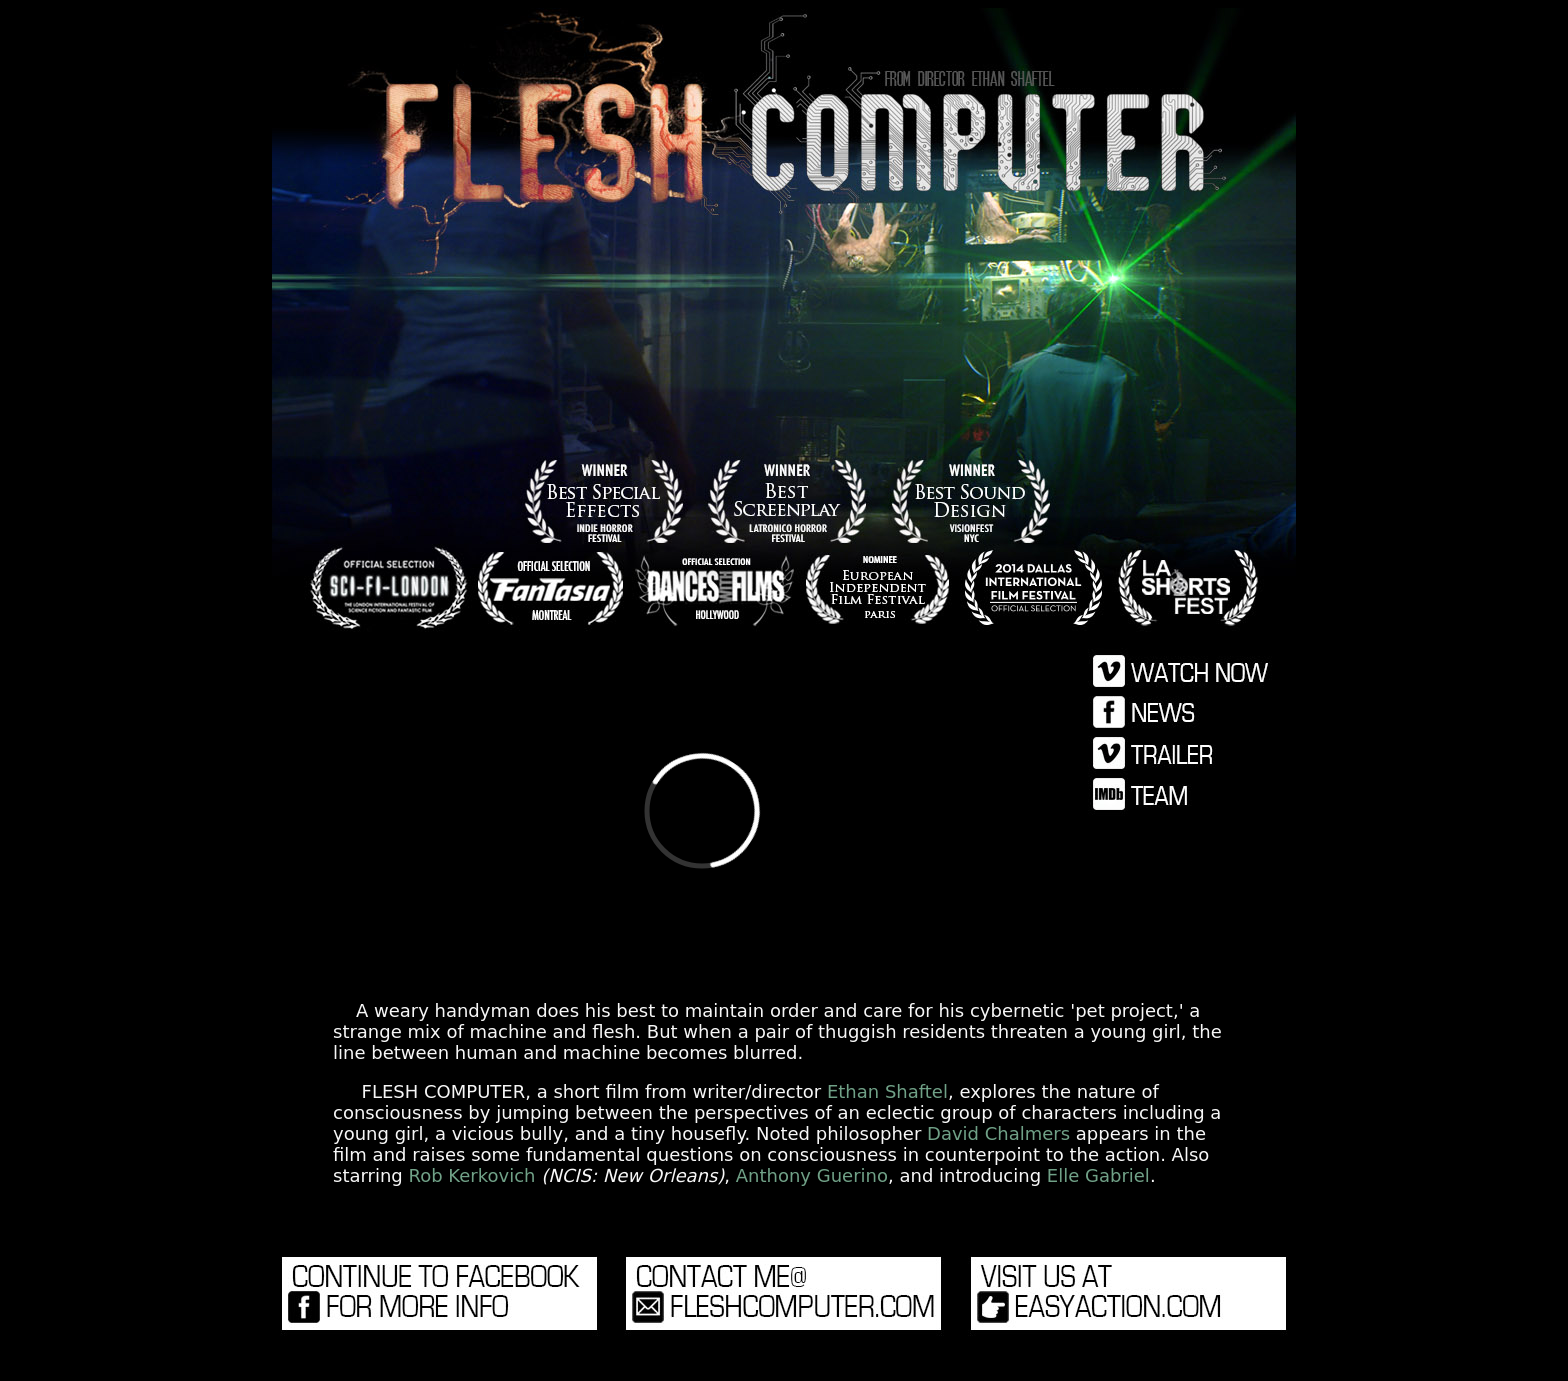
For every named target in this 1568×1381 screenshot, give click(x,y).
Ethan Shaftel (887, 1091)
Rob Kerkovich (472, 1175)
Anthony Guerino (812, 1175)
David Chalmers (998, 1133)
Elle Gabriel (1098, 1175)
